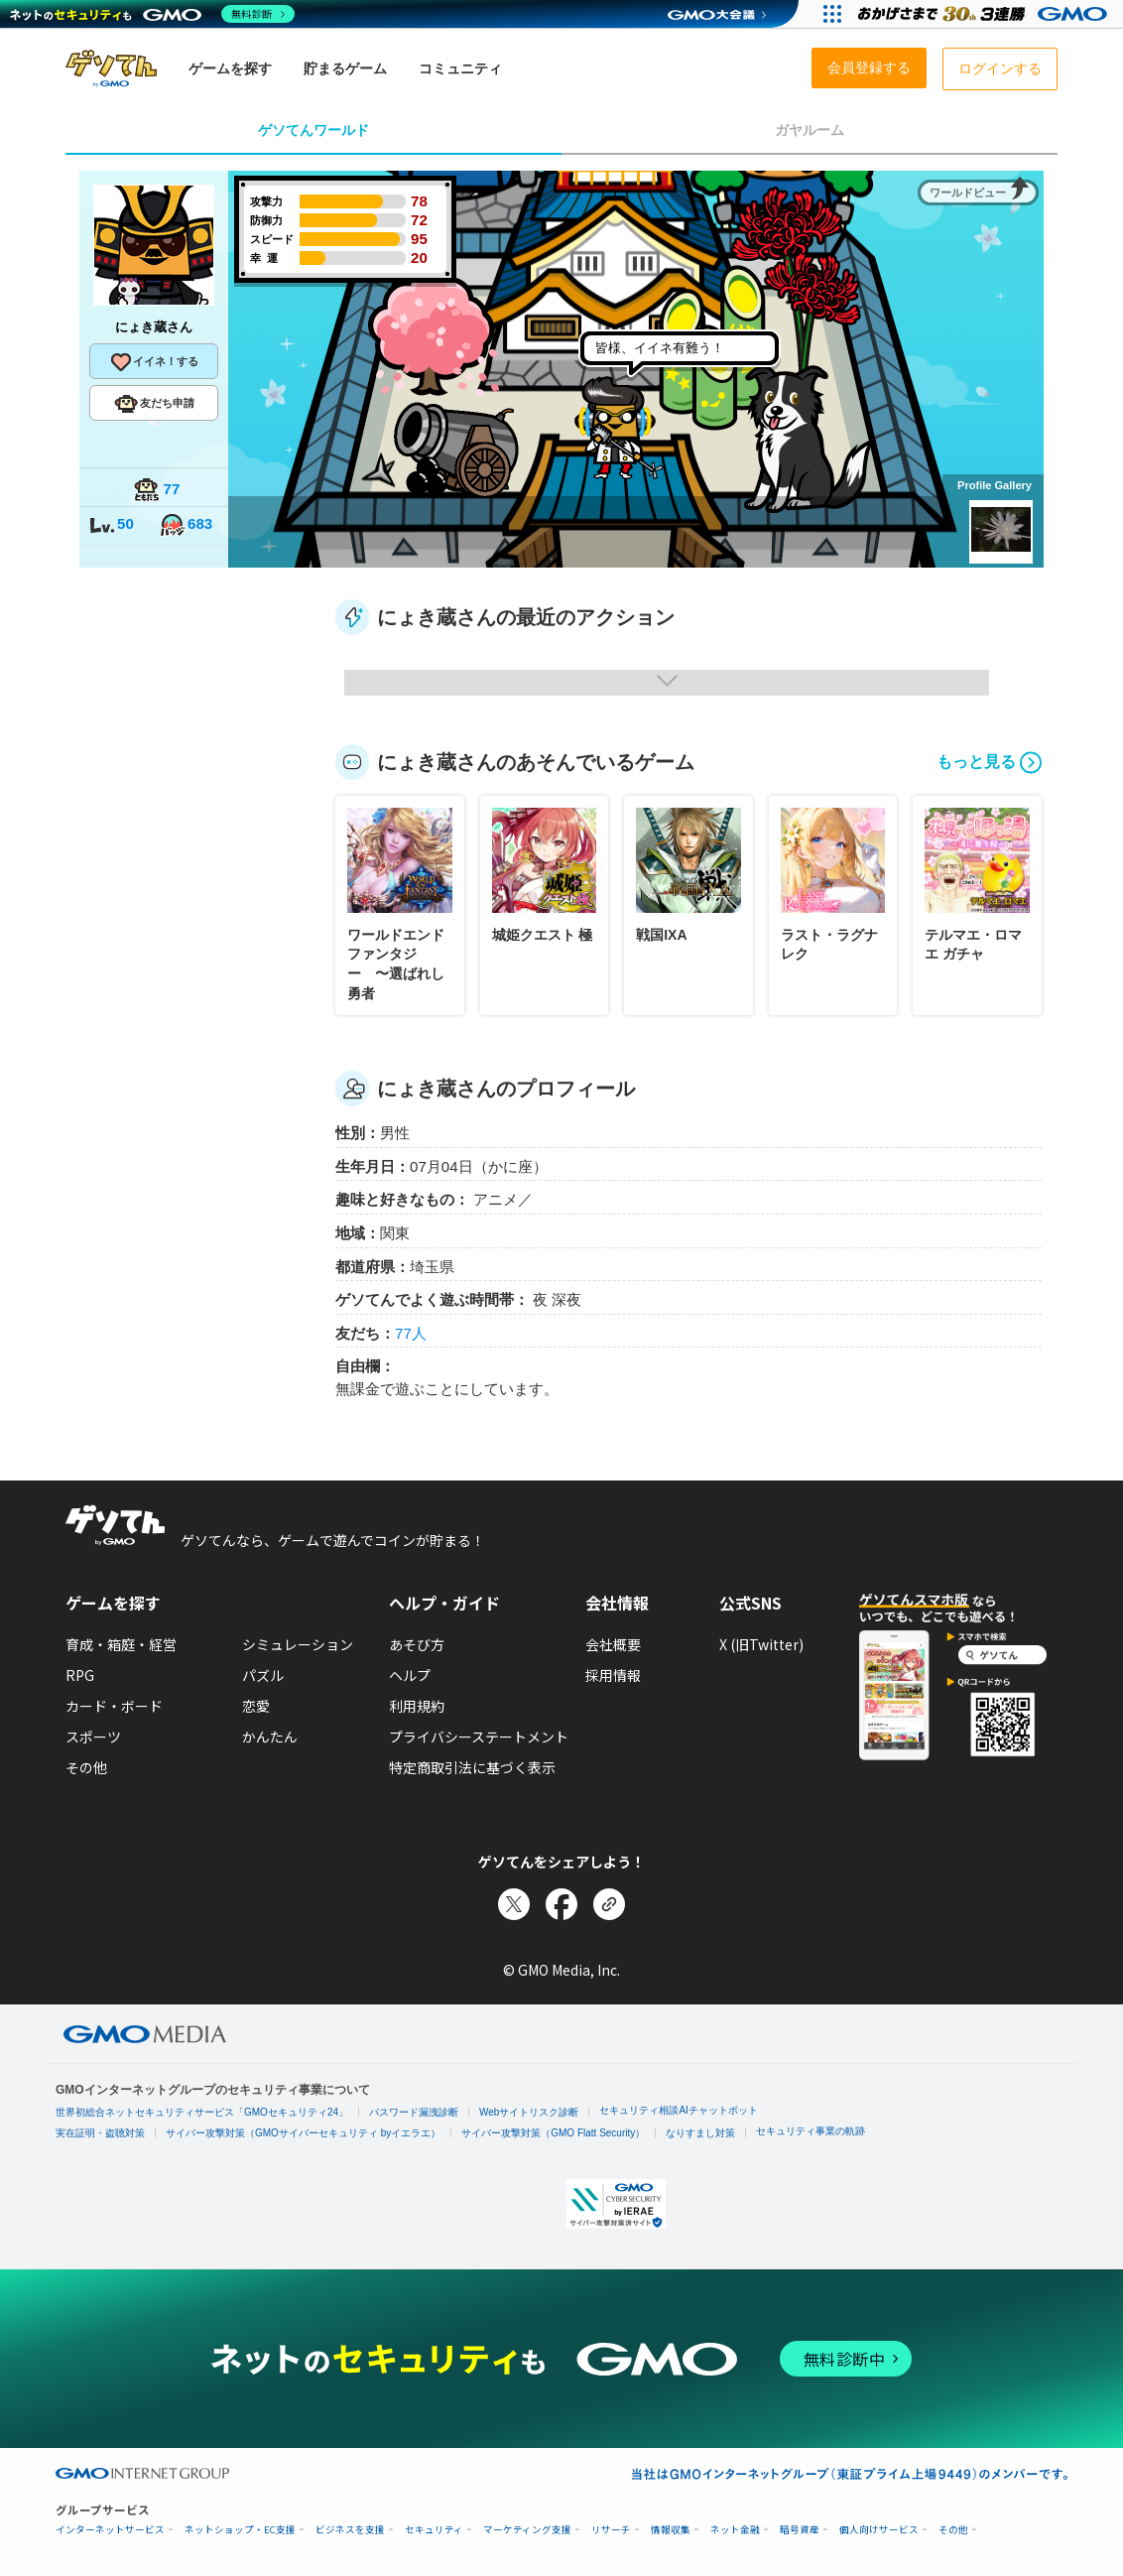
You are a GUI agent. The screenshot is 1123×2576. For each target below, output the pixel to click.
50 (111, 525)
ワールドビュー (968, 192)
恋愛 (256, 1706)
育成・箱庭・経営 (121, 1644)
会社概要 (613, 1644)
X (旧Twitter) (761, 1644)
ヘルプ (410, 1675)
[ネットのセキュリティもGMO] (152, 14)
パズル (263, 1675)
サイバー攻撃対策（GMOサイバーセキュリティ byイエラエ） (303, 2132)
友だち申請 (154, 404)
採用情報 (613, 1675)
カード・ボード (114, 1706)
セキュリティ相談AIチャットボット (678, 2110)
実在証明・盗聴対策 (100, 2132)
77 (157, 490)
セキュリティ (434, 2529)
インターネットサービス (110, 2529)
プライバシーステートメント (478, 1736)
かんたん (270, 1736)
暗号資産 (799, 2529)
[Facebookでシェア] (561, 1904)
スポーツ (93, 1736)
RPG (79, 1675)
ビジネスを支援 (350, 2529)
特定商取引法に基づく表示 (472, 1767)
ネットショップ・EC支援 (240, 2529)
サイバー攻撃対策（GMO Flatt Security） (553, 2132)
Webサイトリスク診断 (528, 2112)
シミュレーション (297, 1644)
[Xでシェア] (514, 1904)
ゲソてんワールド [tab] (313, 130)
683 (185, 525)
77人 (411, 1333)
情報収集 (670, 2529)
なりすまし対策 (700, 2132)
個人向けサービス (879, 2529)
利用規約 (416, 1706)
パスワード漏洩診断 (413, 2112)
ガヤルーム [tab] (809, 130)
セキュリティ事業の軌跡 (810, 2130)
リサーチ (611, 2529)
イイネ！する (153, 362)
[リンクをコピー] (609, 1904)
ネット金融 (735, 2529)
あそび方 (416, 1644)
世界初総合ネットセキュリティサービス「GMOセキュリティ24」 (202, 2112)
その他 (86, 1767)
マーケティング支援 (527, 2529)
